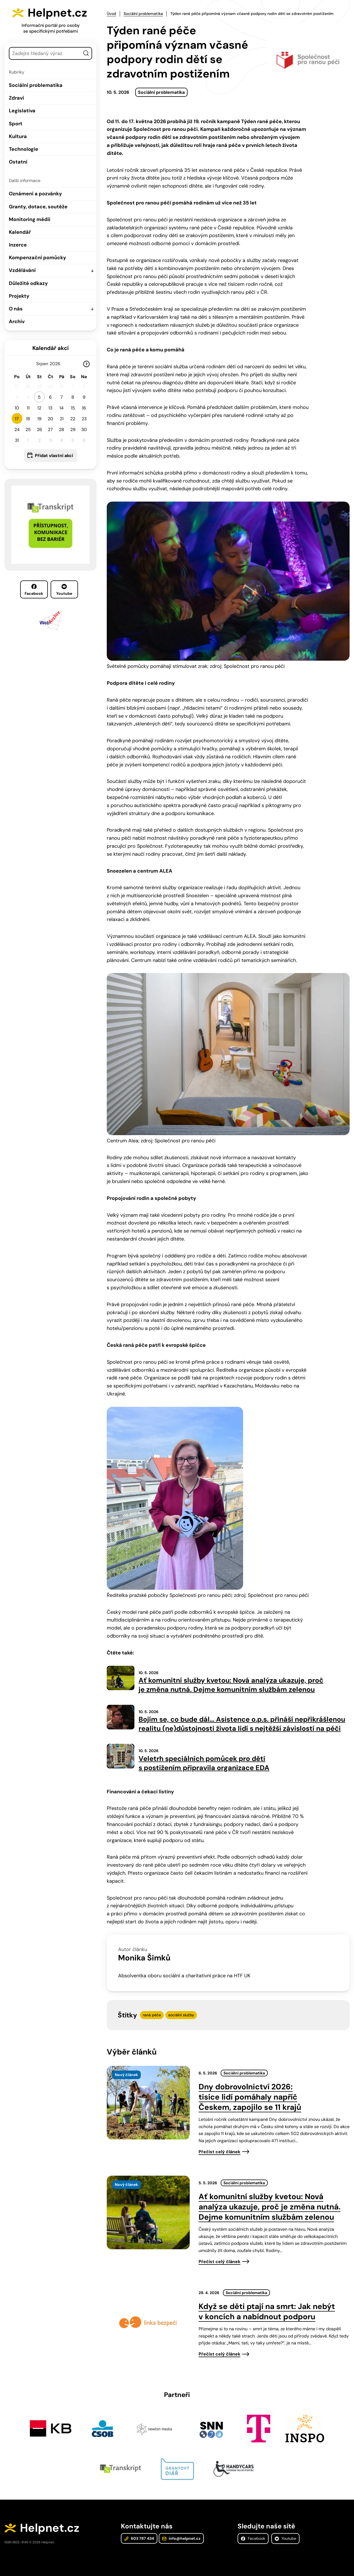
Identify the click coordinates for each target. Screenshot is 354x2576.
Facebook (34, 590)
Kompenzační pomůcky (37, 257)
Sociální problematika (36, 85)
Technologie (23, 149)
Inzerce (18, 245)
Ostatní (18, 162)
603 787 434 (139, 2538)
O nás (16, 308)
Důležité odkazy (28, 283)
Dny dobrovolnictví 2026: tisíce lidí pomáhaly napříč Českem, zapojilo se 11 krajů (250, 2097)
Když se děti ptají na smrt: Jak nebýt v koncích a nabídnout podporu (267, 2311)
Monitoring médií (29, 219)
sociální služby (181, 2014)
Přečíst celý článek (219, 2152)
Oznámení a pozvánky (35, 193)
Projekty (19, 296)
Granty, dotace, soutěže (38, 206)
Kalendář (20, 232)
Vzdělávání (22, 270)
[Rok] (57, 364)
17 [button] (17, 419)
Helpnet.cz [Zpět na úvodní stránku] (57, 12)
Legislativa (22, 110)
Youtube (64, 590)
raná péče (152, 2014)
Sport (15, 123)
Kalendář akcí (50, 348)
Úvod (111, 13)
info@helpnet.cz (181, 2538)
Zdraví (16, 98)
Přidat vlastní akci (54, 455)
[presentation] (148, 2102)
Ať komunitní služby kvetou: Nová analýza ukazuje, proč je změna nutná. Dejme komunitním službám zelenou (269, 2206)
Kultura (18, 136)
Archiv (17, 321)
